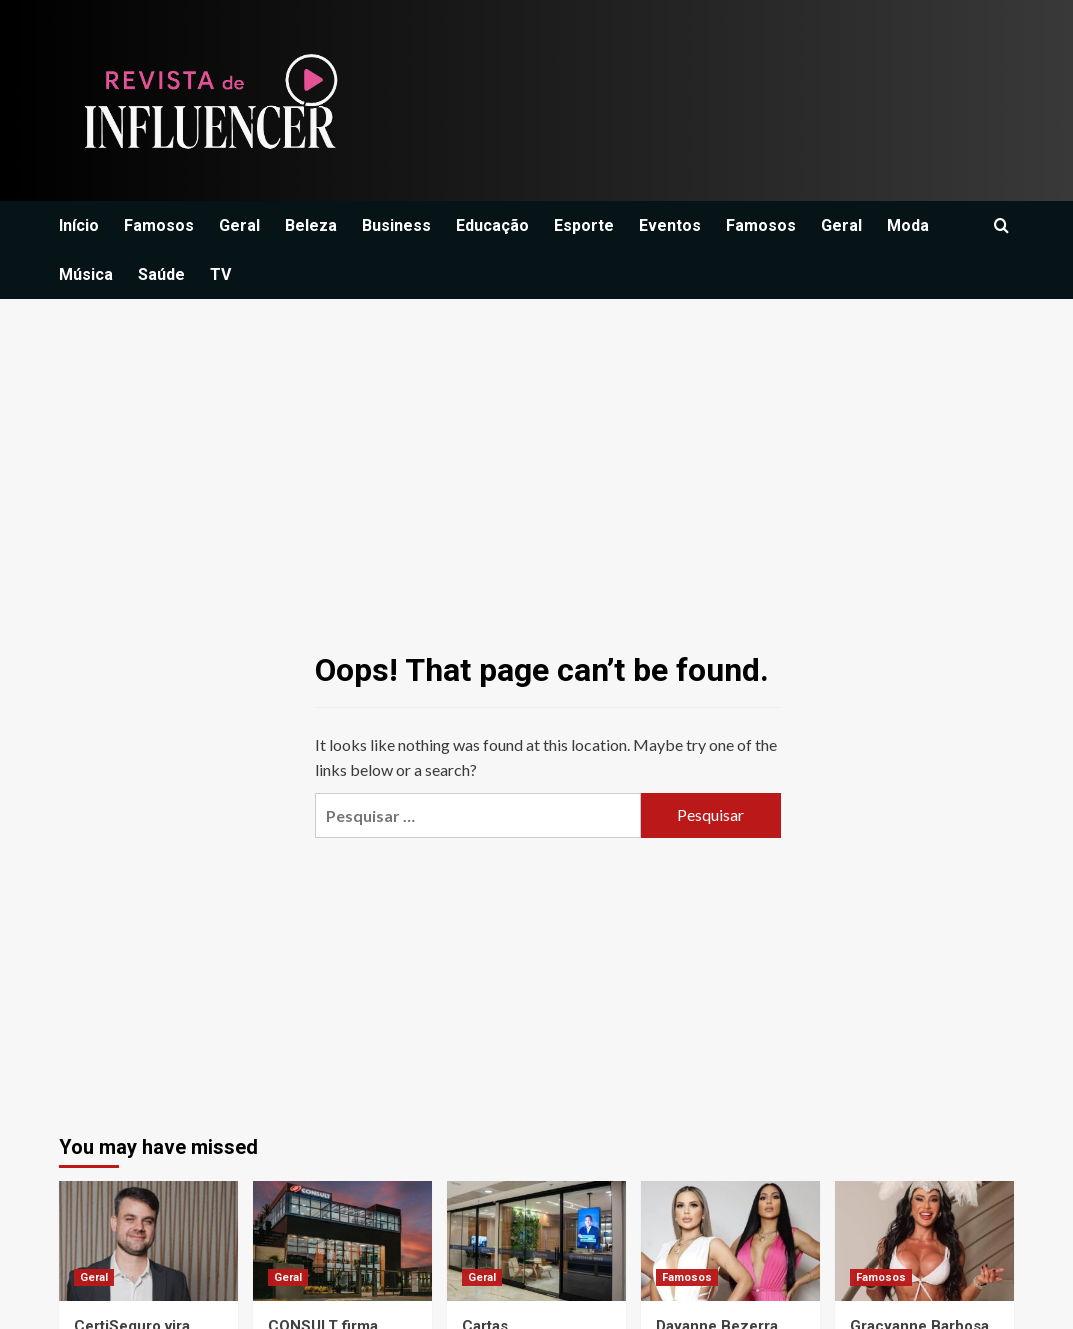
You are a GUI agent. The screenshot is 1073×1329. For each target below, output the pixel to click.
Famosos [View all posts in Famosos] (687, 1277)
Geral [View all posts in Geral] (94, 1277)
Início (79, 225)
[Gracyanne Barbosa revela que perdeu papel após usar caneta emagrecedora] (924, 1240)
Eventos (670, 225)
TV (220, 274)
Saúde (161, 274)
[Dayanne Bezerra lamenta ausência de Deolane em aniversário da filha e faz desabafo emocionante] (730, 1240)
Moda (908, 225)
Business (396, 225)
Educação (492, 225)
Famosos (159, 225)
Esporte (584, 225)
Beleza (311, 225)
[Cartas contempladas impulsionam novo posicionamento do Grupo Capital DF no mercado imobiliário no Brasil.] (536, 1240)
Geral (239, 225)
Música (86, 274)
